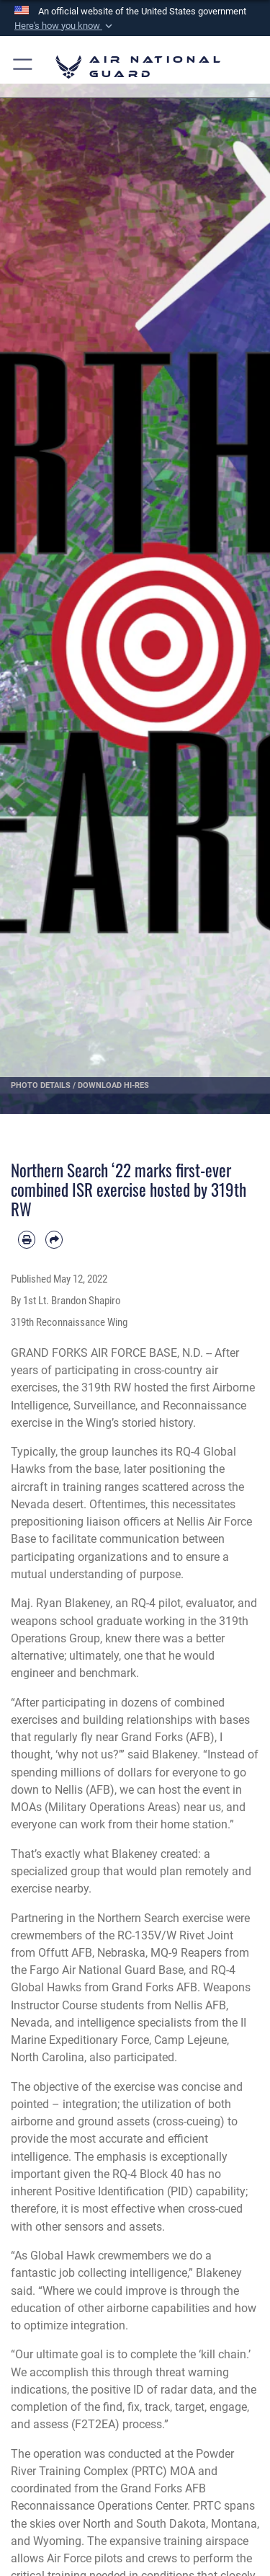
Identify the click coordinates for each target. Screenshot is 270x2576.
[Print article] (26, 1239)
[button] (64, 26)
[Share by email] (54, 1239)
